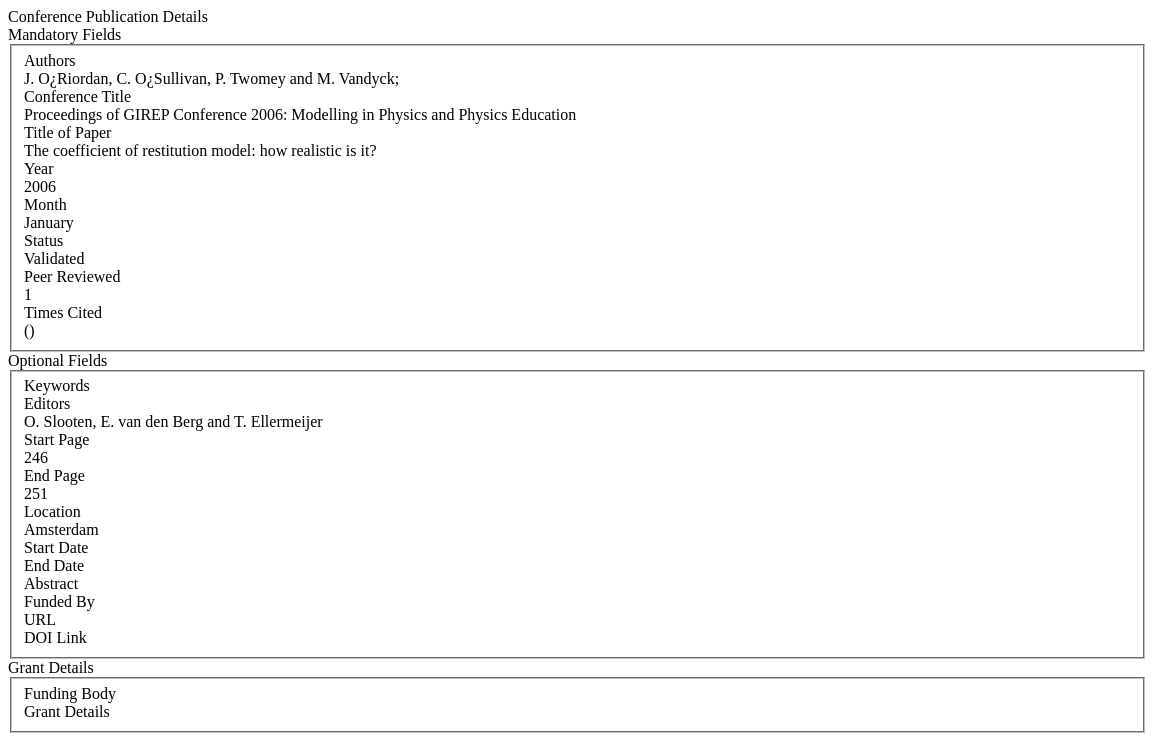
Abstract (51, 583)
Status (43, 240)
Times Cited (63, 312)
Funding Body (70, 693)
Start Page (56, 439)
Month (45, 204)
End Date (54, 565)
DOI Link (55, 637)
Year (38, 168)
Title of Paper (67, 132)
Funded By (59, 601)
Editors (47, 403)
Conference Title (77, 96)
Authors (50, 60)
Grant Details (67, 711)
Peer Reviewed (72, 276)
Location (52, 511)
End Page (54, 475)
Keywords (57, 385)
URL (40, 619)
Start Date (56, 547)
